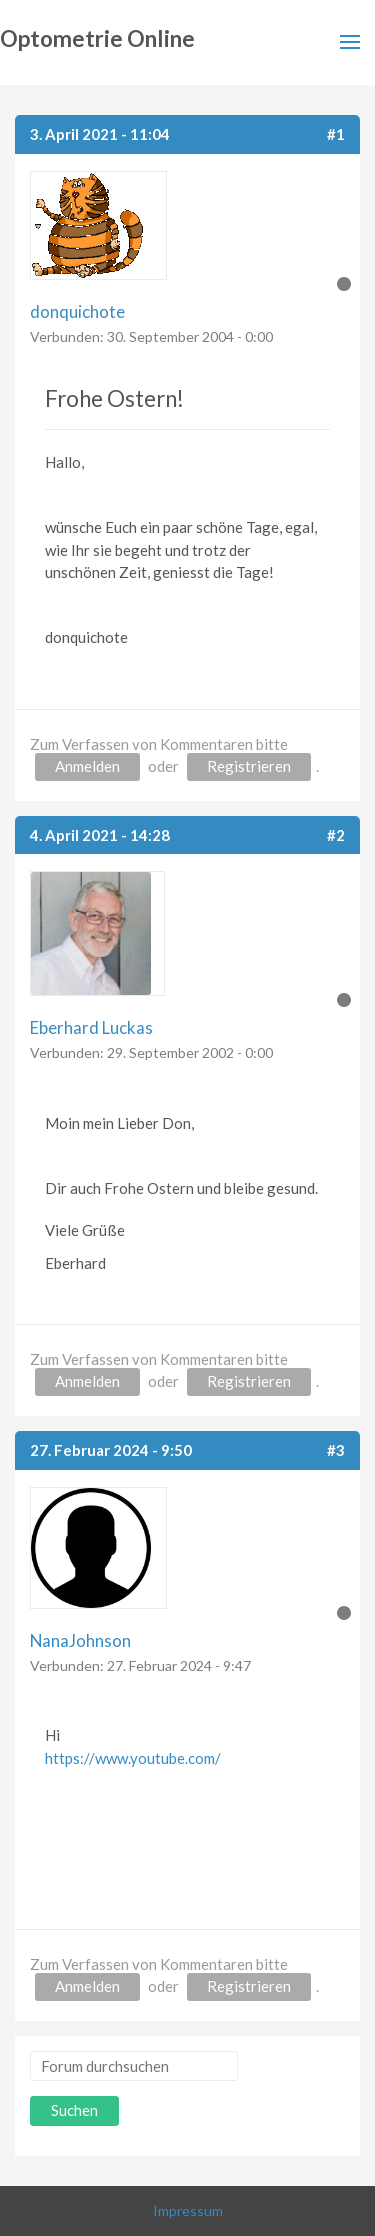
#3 (336, 1450)
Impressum (188, 2210)
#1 (336, 134)
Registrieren (249, 766)
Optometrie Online (97, 38)
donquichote (77, 311)
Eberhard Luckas (91, 1027)
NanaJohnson (80, 1640)
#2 (336, 835)
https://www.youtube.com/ (133, 1758)
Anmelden (87, 766)
